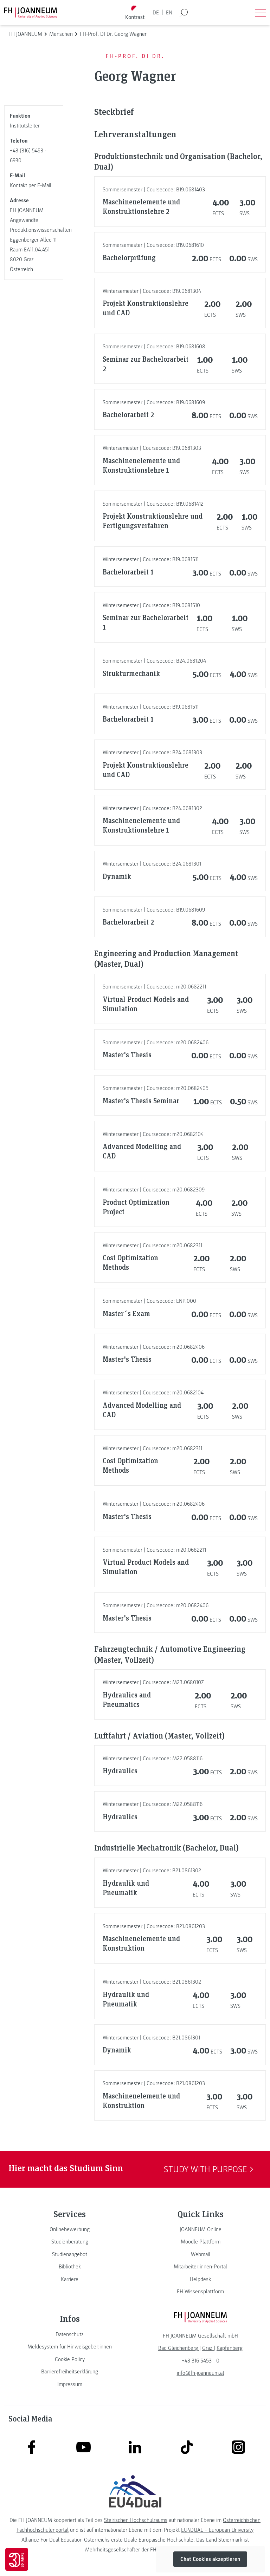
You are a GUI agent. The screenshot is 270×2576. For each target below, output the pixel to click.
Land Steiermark (224, 2539)
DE (156, 12)
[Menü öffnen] (260, 12)
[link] (69, 2229)
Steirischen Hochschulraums (135, 2520)
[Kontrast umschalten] (135, 13)
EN (169, 12)
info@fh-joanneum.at (200, 2373)
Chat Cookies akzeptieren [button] (210, 2559)
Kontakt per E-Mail (30, 185)
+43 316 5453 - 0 (200, 2360)
